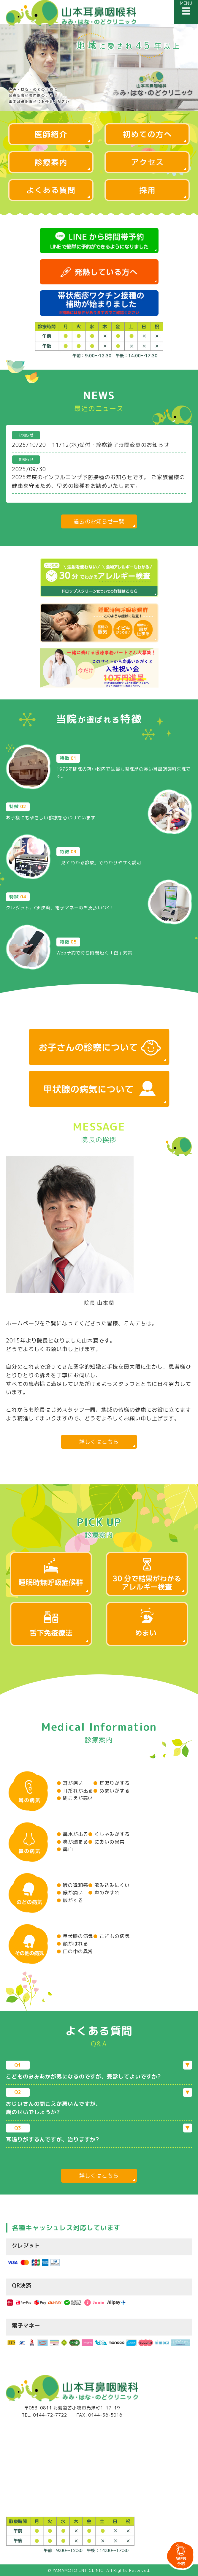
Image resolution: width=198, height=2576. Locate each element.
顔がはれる (72, 1943)
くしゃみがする (108, 1834)
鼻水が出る (72, 1834)
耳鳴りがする (111, 1783)
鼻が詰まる (72, 1842)
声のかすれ (103, 1892)
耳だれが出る (74, 1790)
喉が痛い (69, 1892)
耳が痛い (69, 1783)
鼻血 (64, 1849)
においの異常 (106, 1842)
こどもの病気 (111, 1936)
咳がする (69, 1900)
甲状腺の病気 (74, 1936)
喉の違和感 (72, 1885)
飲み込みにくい (108, 1885)
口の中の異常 (74, 1951)
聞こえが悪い (74, 1798)
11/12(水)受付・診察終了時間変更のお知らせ (110, 445)
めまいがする (111, 1790)
